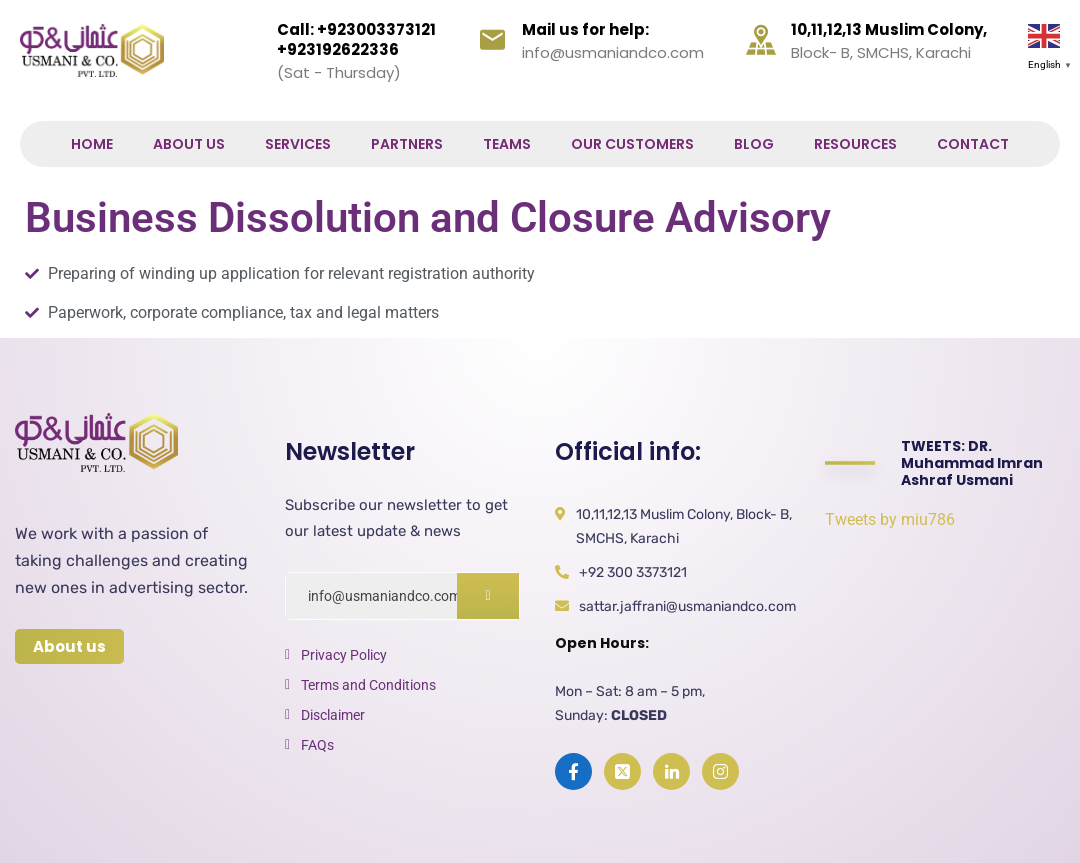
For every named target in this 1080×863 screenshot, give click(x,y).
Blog (754, 144)
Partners (407, 144)
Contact (973, 144)
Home (92, 144)
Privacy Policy (344, 655)
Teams (507, 144)
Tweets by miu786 (890, 519)
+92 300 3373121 (633, 572)
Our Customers (632, 144)
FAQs (317, 745)
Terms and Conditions (368, 685)
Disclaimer (333, 715)
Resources (855, 144)
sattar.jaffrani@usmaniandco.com (687, 606)
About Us (189, 144)
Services (298, 144)
